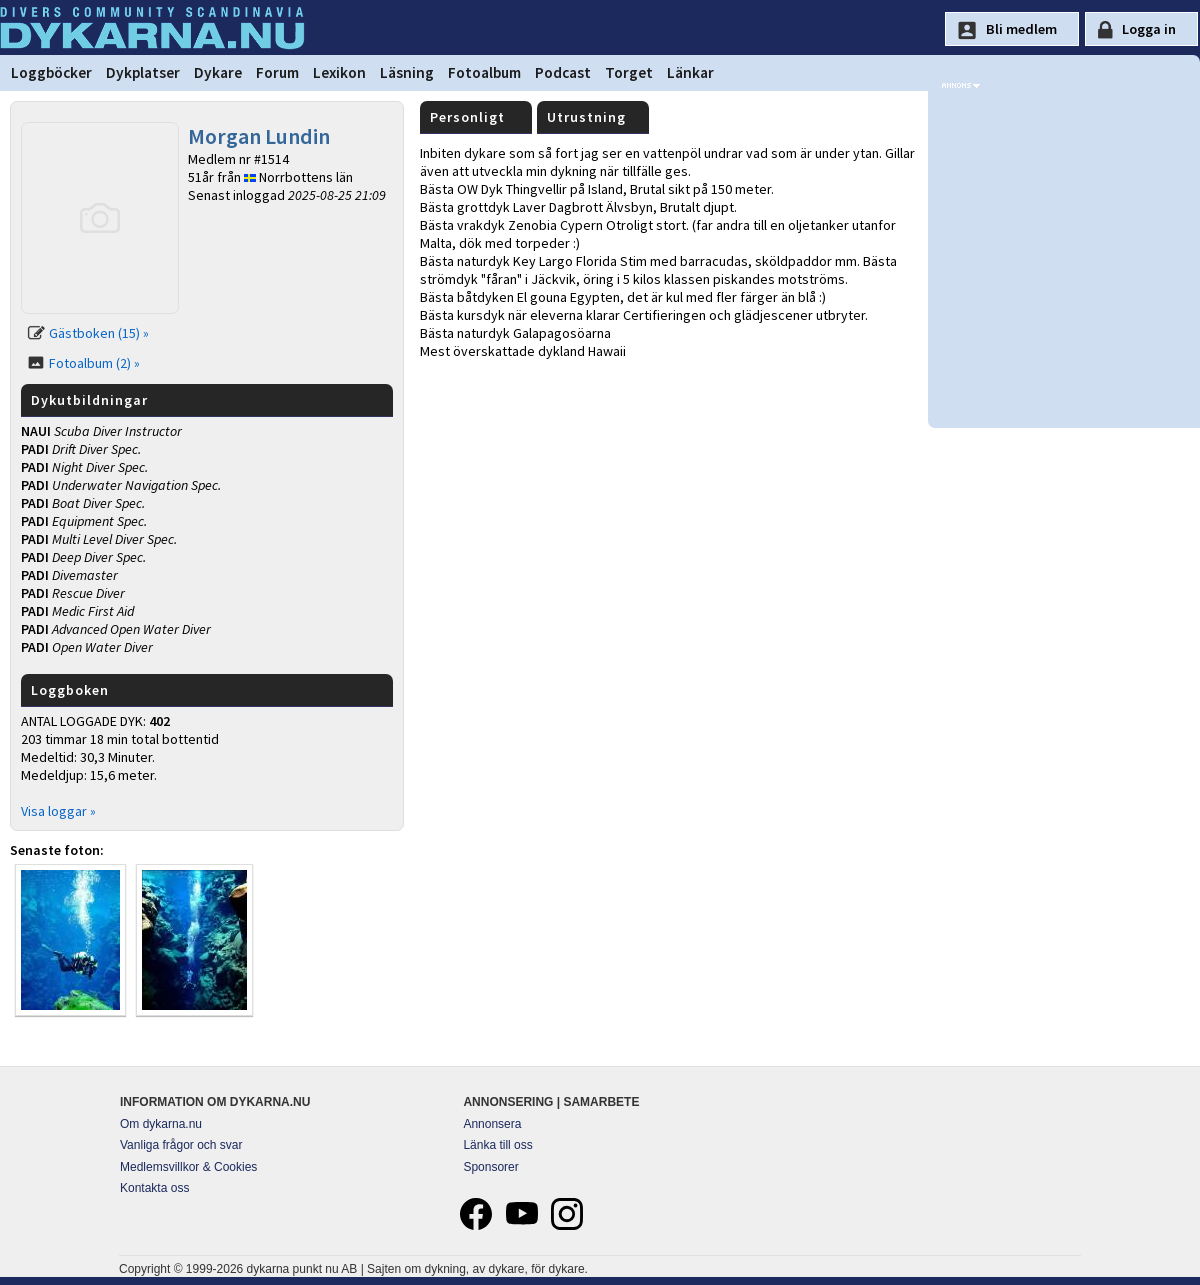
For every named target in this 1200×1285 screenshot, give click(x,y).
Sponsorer (490, 1167)
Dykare (218, 72)
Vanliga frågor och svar (181, 1145)
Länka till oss (497, 1145)
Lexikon (339, 72)
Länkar (690, 72)
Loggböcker (51, 72)
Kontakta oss (154, 1188)
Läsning (407, 72)
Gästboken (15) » (99, 333)
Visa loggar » (58, 811)
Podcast (563, 72)
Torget (629, 72)
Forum (277, 72)
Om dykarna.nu (161, 1124)
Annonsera (492, 1124)
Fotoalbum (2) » (94, 363)
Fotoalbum (484, 72)
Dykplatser (143, 72)
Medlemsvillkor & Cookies (188, 1167)
